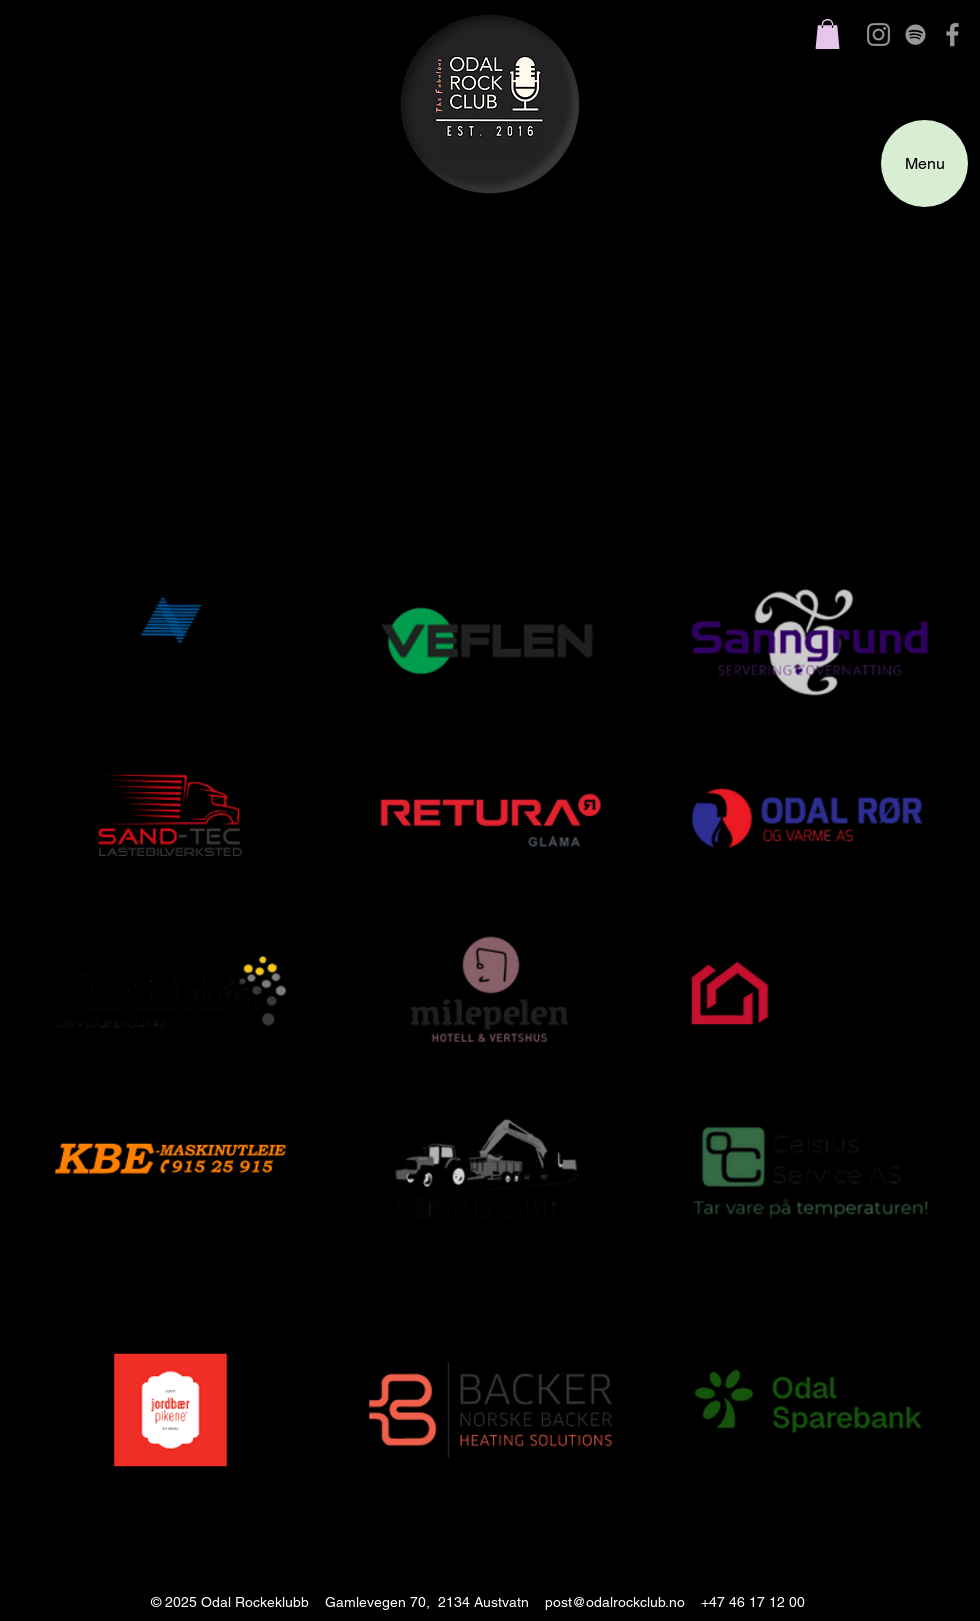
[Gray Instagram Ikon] (878, 34)
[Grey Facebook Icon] (952, 34)
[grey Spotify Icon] (915, 34)
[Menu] (924, 163)
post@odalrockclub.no (615, 1602)
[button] (827, 34)
